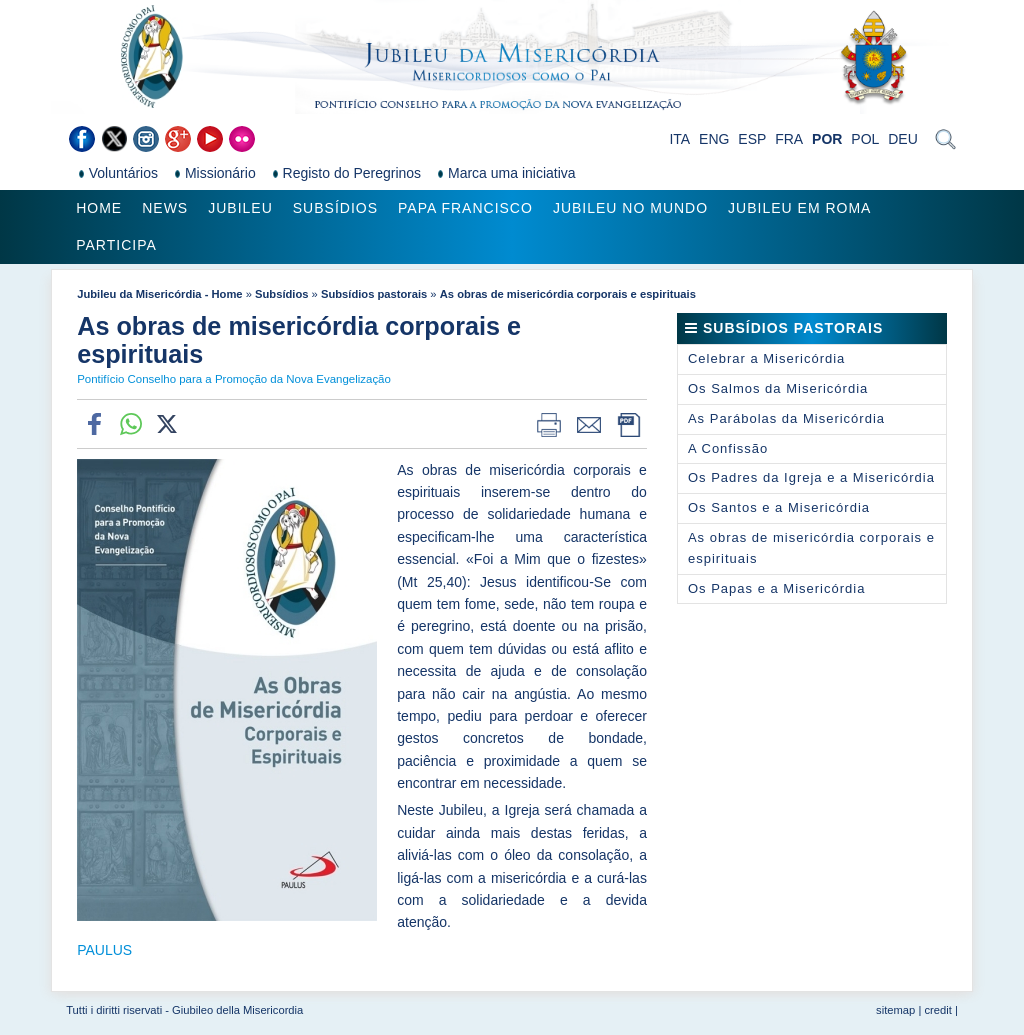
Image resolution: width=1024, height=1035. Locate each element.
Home (99, 208)
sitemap (895, 1010)
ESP (752, 139)
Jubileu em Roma (799, 208)
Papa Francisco (465, 208)
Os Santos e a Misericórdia (779, 507)
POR (827, 139)
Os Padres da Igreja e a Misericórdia (811, 477)
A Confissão (728, 448)
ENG (714, 139)
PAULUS (104, 950)
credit (937, 1010)
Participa (116, 245)
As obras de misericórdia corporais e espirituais (568, 294)
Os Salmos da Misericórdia (778, 388)
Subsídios (335, 208)
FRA (789, 139)
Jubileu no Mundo (630, 208)
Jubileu (240, 208)
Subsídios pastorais (374, 294)
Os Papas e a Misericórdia (776, 588)
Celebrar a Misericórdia (766, 358)
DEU (903, 139)
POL (865, 139)
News (165, 208)
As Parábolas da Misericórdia (786, 418)
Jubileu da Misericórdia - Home (159, 294)
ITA (679, 139)
